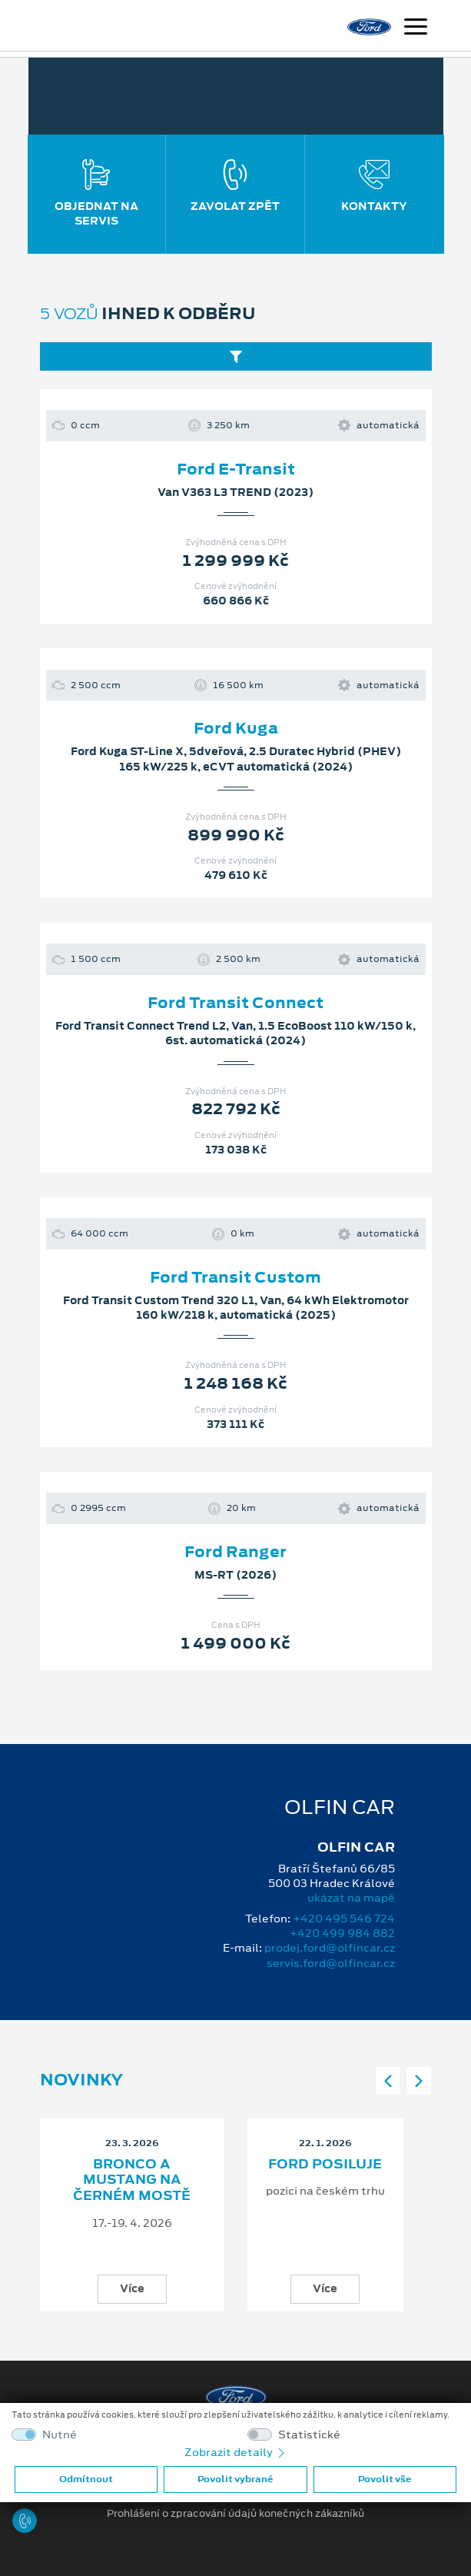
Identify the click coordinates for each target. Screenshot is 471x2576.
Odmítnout (86, 2479)
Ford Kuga (236, 728)
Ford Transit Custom (235, 1277)
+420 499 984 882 (342, 1933)
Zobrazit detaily (235, 2452)
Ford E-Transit (236, 469)
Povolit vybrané (235, 2479)
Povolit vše (384, 2479)
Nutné (59, 2435)
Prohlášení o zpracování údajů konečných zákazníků (235, 2514)
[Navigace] (415, 28)
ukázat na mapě (351, 1897)
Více (132, 2288)
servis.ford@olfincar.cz (331, 1963)
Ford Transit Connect (235, 1002)
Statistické (309, 2435)
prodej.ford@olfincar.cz (329, 1947)
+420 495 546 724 (344, 1918)
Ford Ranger (235, 1552)
